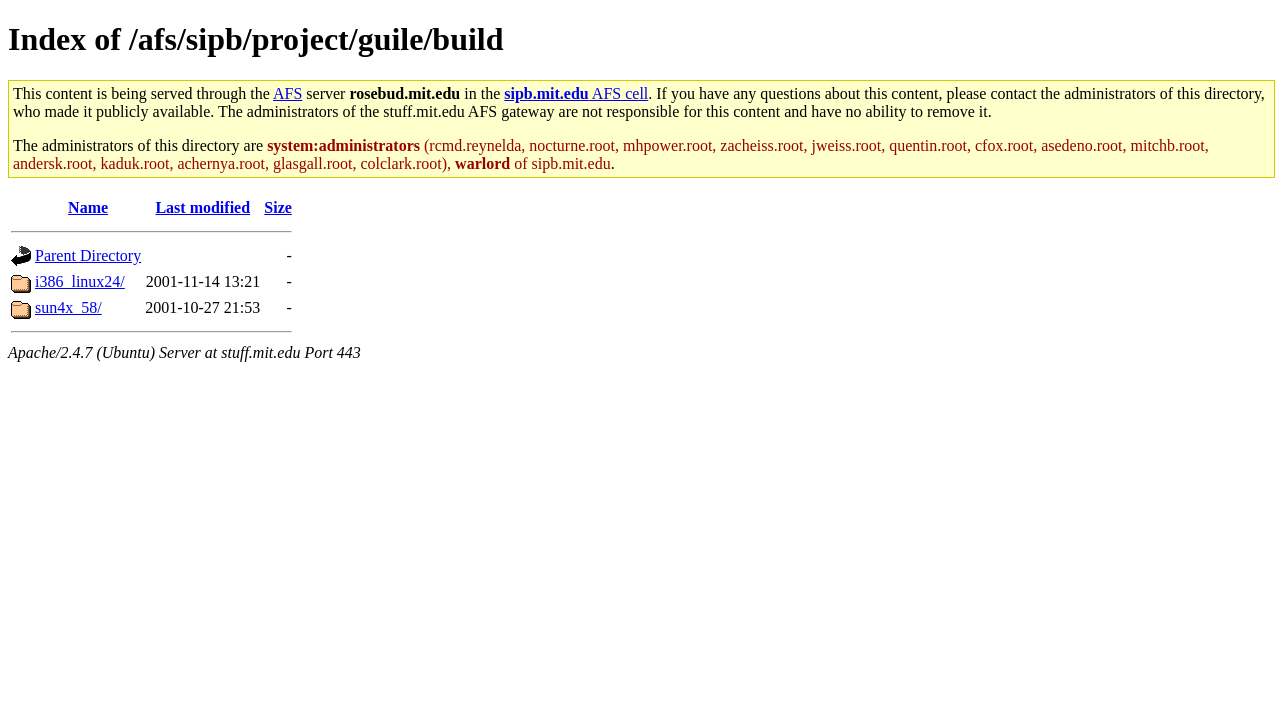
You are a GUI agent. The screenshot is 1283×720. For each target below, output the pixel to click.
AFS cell (576, 93)
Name (88, 207)
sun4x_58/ (68, 307)
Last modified (202, 207)
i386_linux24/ (80, 281)
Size (278, 207)
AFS (287, 93)
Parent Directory (88, 255)
